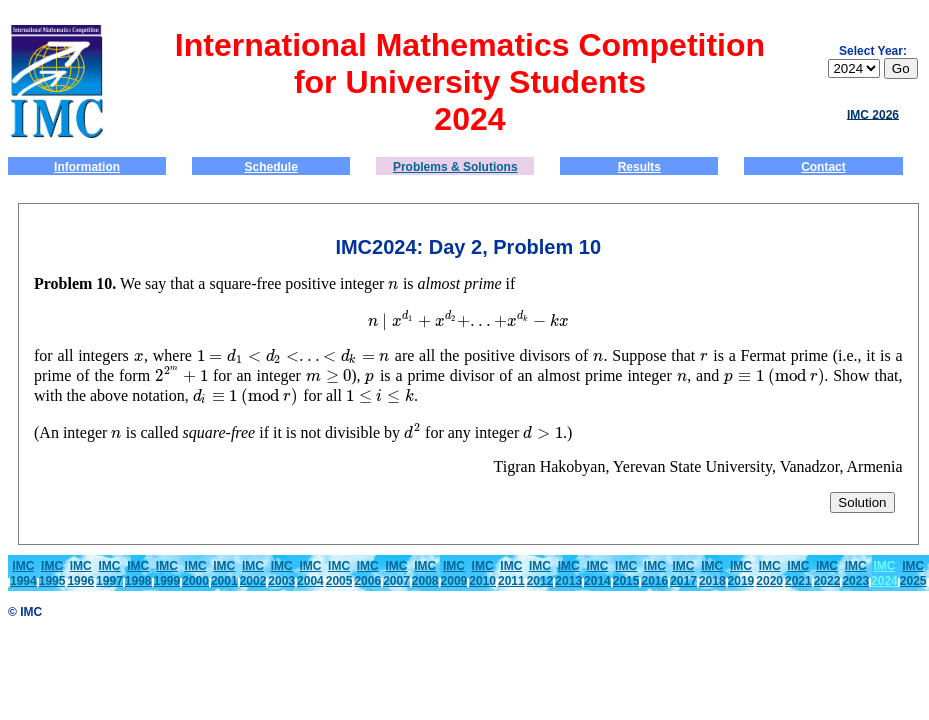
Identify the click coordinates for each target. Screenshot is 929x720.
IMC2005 (339, 573)
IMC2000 (195, 573)
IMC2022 (827, 573)
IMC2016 (654, 573)
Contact (823, 167)
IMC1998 (138, 573)
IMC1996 (80, 573)
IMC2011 (511, 573)
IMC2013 (568, 573)
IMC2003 (281, 573)
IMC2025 (913, 573)
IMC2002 (253, 573)
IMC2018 (712, 573)
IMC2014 (597, 573)
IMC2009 (454, 573)
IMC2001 (224, 573)
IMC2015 (626, 573)
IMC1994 (23, 573)
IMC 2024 (884, 573)
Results (639, 167)
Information (87, 167)
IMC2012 (540, 573)
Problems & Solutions (455, 167)
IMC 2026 (873, 114)
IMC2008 (425, 573)
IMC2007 (396, 573)
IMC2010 (482, 573)
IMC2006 (367, 573)
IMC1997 (109, 573)
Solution (862, 502)
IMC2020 (769, 573)
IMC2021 (798, 573)
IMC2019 (741, 573)
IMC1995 (52, 573)
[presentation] (393, 283)
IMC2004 (310, 573)
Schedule (271, 167)
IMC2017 (683, 573)
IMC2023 (855, 573)
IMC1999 (167, 573)
